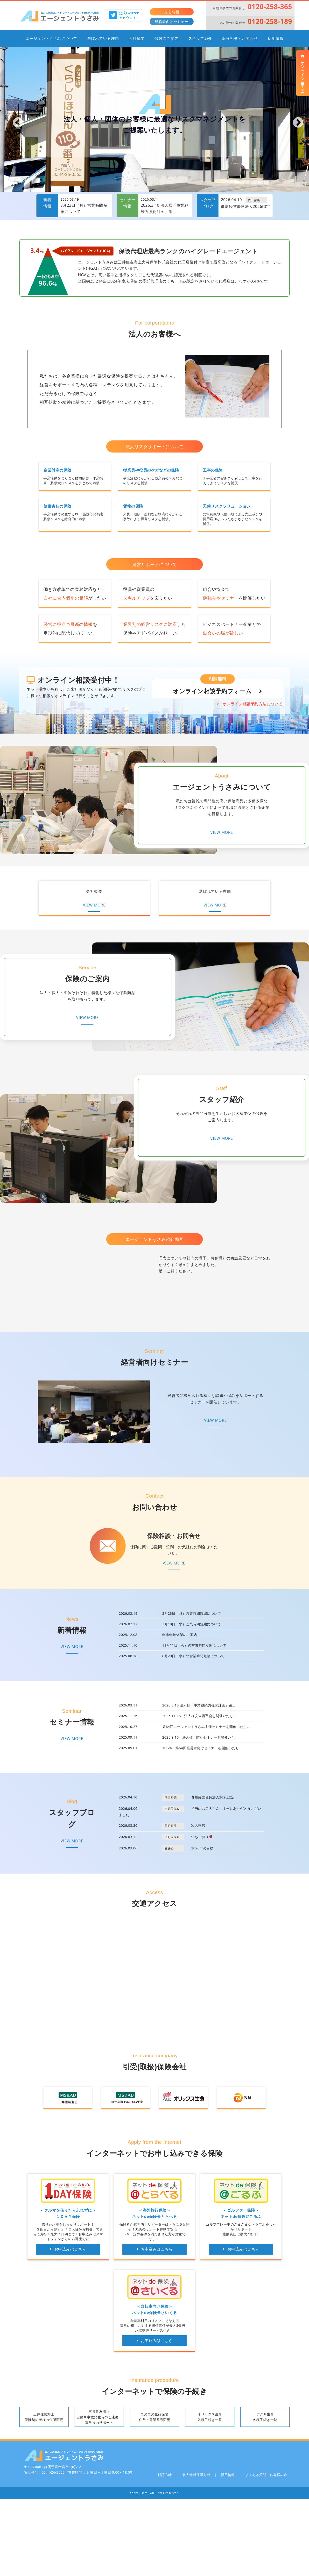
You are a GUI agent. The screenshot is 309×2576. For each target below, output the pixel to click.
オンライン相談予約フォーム (302, 73)
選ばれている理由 (103, 38)
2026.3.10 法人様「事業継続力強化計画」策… (198, 1705)
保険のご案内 (166, 38)
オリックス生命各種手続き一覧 (209, 2417)
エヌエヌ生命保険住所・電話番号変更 (154, 2417)
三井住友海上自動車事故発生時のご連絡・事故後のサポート (99, 2417)
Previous (14, 119)
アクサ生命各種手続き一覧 (265, 2417)
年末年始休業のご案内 (179, 1634)
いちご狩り (201, 1836)
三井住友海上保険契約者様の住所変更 (44, 2417)
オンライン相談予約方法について (249, 704)
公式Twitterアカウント (124, 15)
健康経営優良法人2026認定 (245, 206)
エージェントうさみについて (51, 38)
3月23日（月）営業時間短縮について (191, 1613)
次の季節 (198, 1825)
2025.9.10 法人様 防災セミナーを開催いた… (200, 1737)
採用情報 (276, 38)
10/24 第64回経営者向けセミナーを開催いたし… (202, 1748)
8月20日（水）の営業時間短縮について (193, 1656)
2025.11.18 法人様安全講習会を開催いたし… (199, 1715)
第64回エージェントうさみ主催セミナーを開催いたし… (206, 1726)
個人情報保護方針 (196, 2474)
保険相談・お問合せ (240, 38)
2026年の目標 (202, 1848)
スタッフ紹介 (200, 38)
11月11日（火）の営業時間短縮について (194, 1645)
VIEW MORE (221, 832)
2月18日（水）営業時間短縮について (191, 1624)
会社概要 (137, 38)
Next (294, 119)
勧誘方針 (165, 2474)
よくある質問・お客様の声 (266, 2474)
